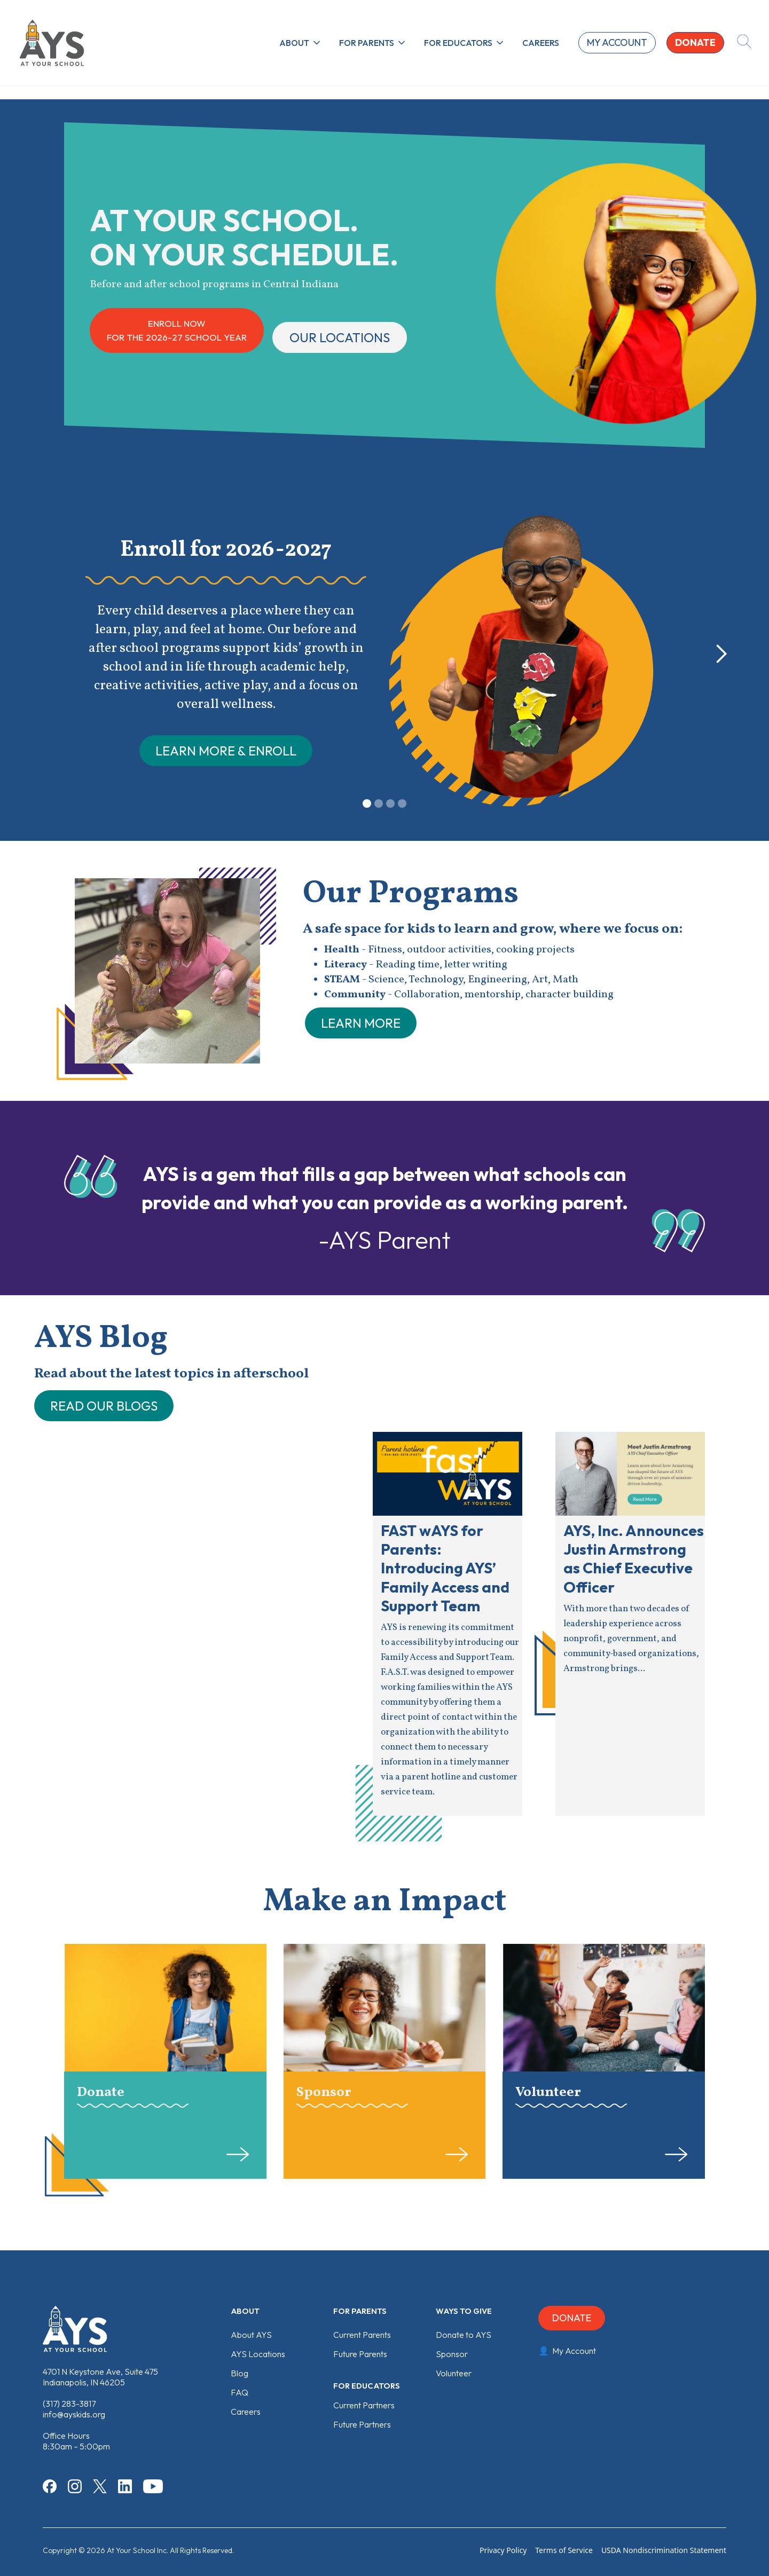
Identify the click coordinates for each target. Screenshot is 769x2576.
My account (617, 42)
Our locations (339, 337)
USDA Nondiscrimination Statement (663, 2550)
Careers (540, 42)
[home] (52, 42)
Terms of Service (564, 2550)
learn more (361, 1023)
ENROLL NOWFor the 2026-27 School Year (177, 330)
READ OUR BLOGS (104, 1406)
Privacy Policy (503, 2550)
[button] (301, 42)
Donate (571, 2318)
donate (695, 42)
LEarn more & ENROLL (225, 751)
